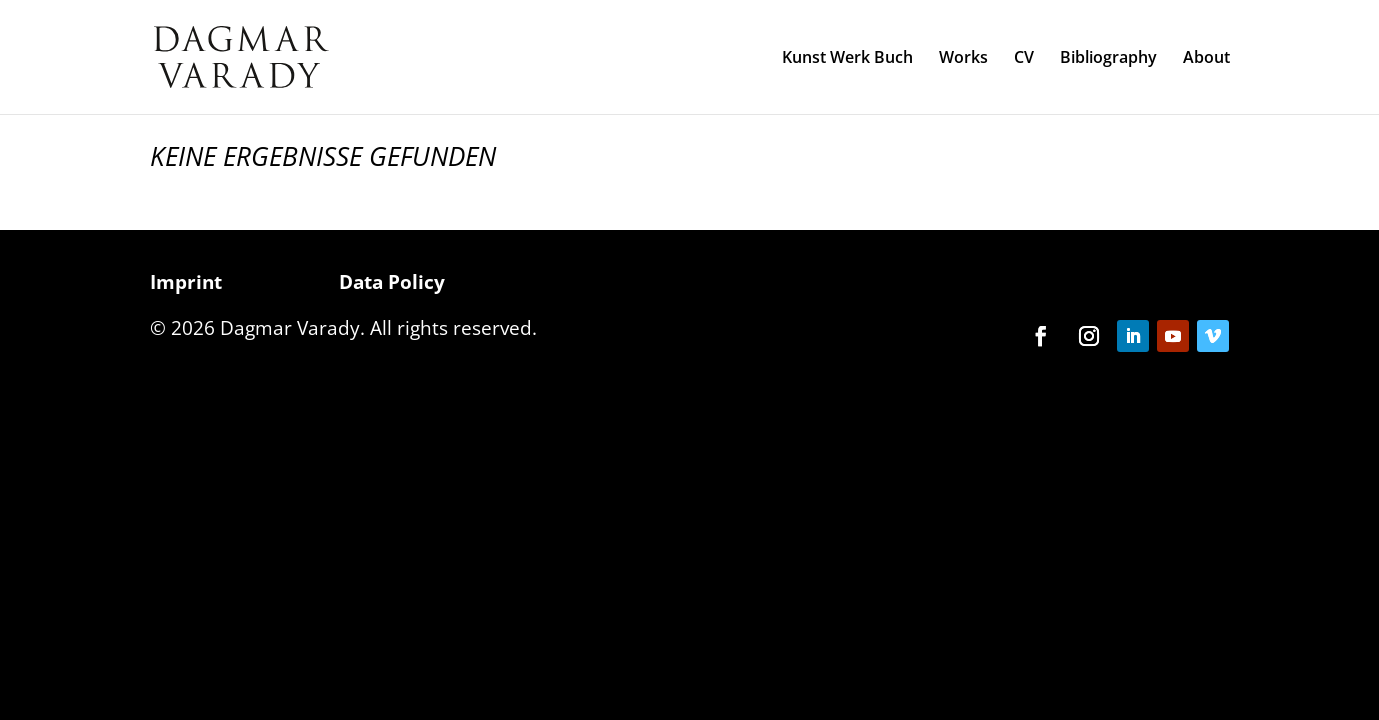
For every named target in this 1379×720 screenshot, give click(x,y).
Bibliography (1108, 59)
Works (963, 59)
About (1206, 59)
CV (1024, 59)
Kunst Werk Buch (847, 59)
